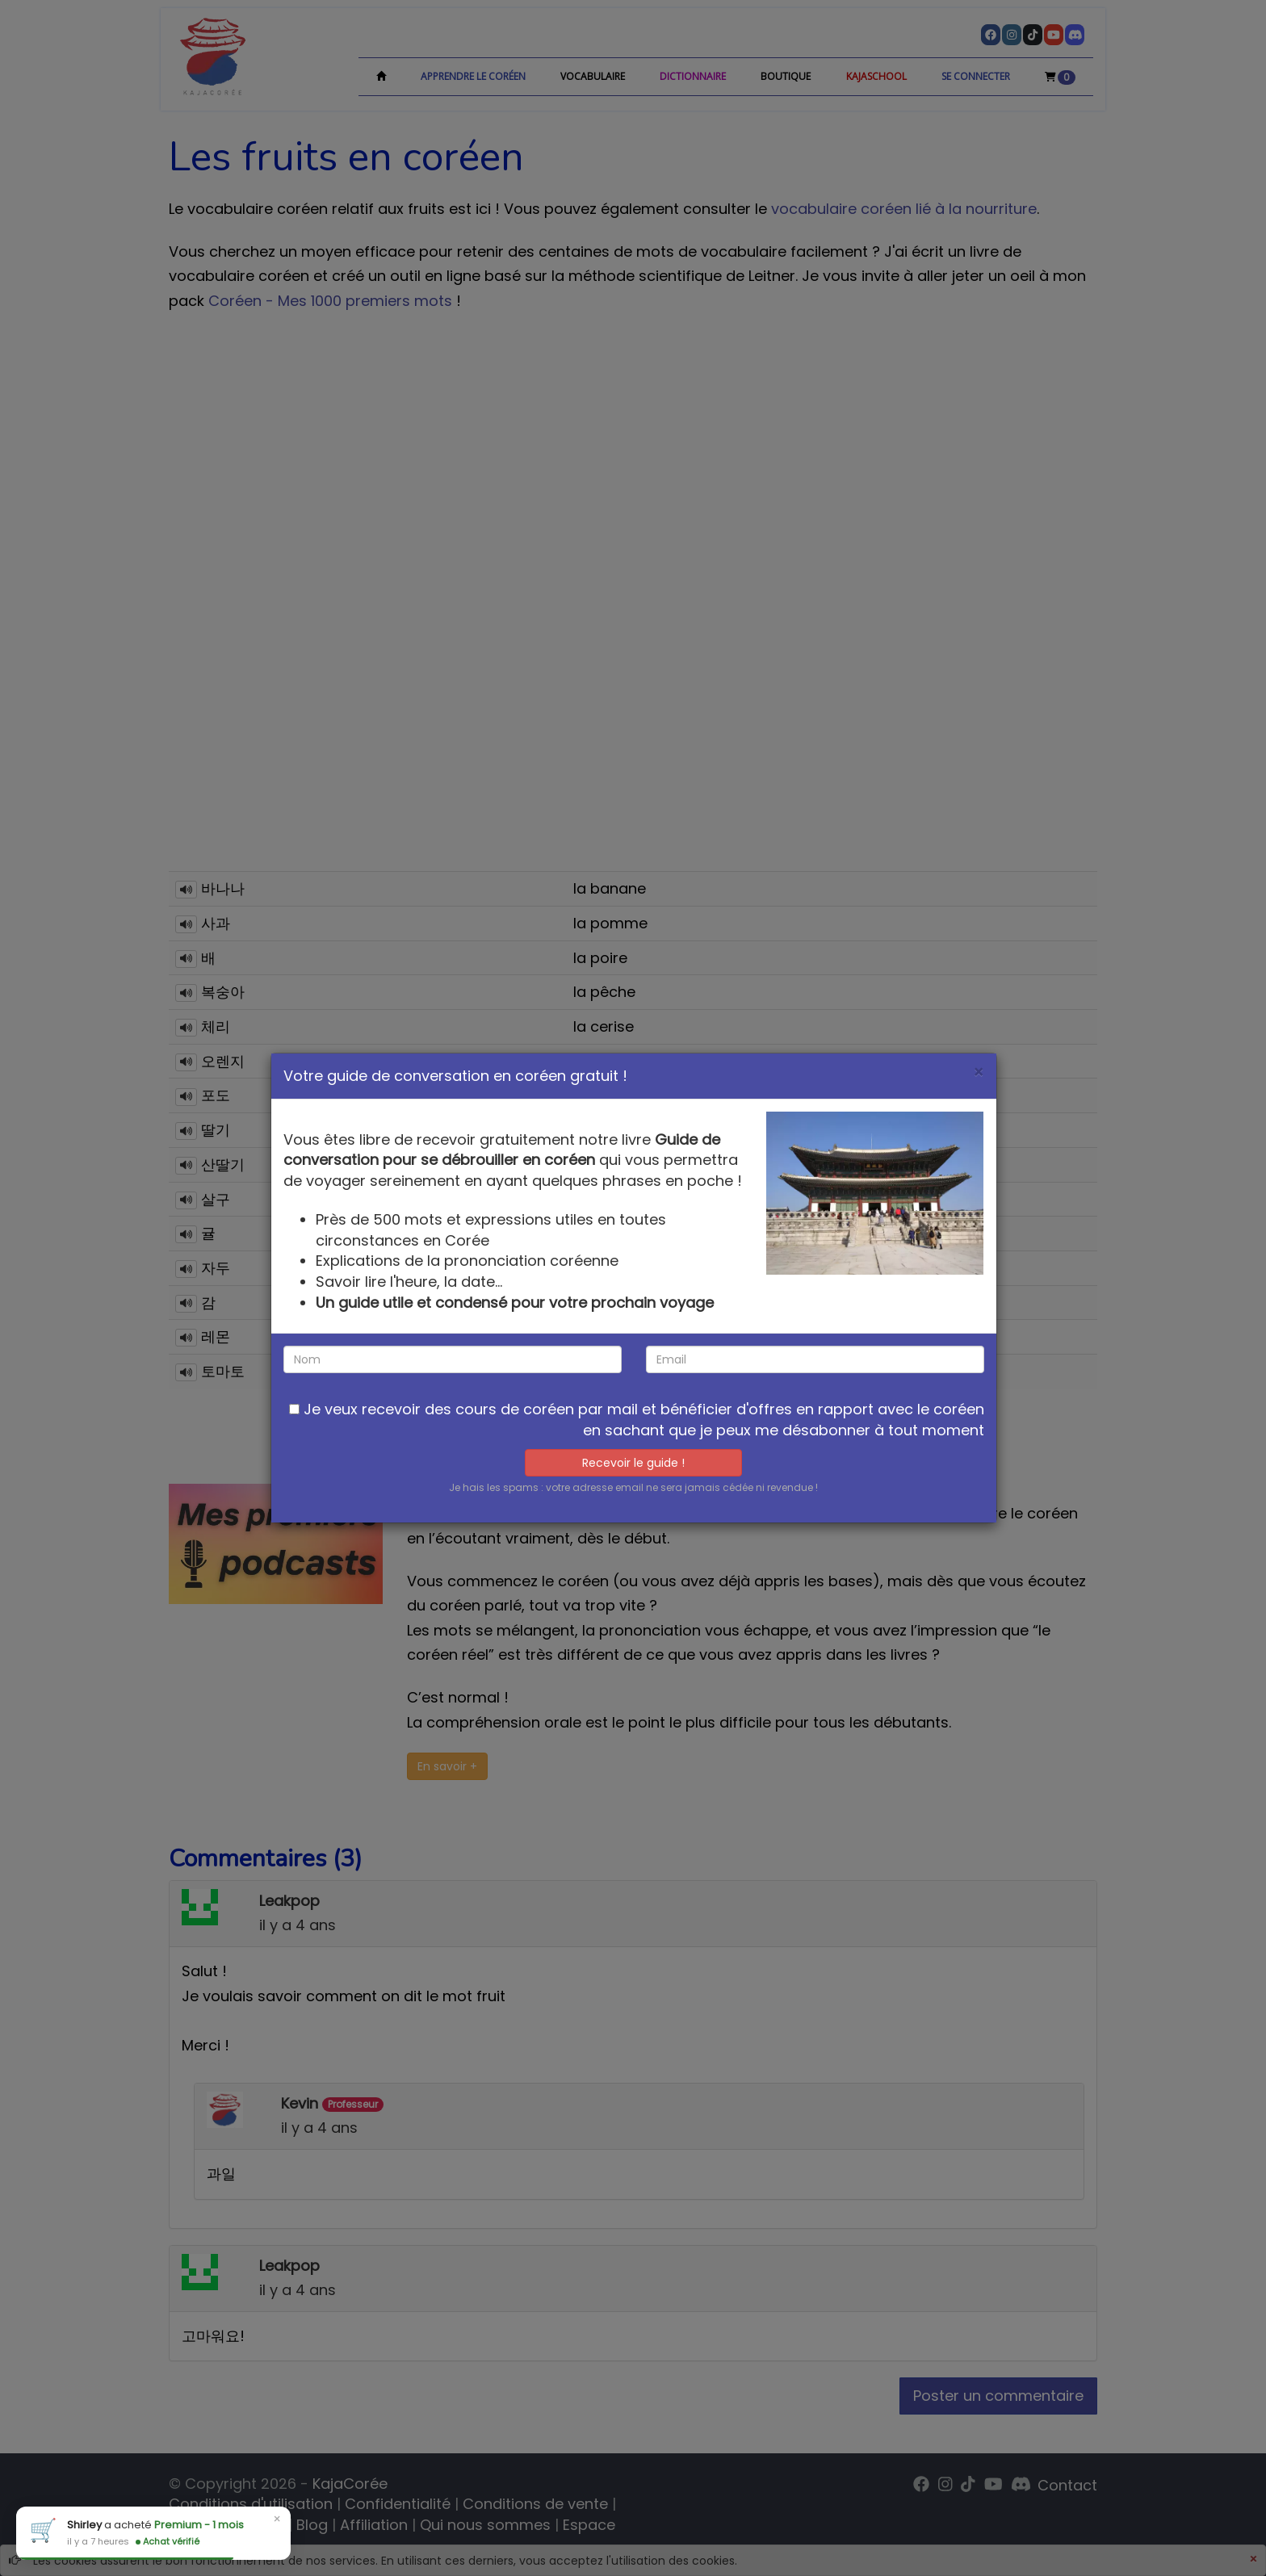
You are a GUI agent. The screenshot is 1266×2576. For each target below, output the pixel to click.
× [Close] (277, 2519)
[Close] (978, 1072)
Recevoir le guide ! (633, 1463)
